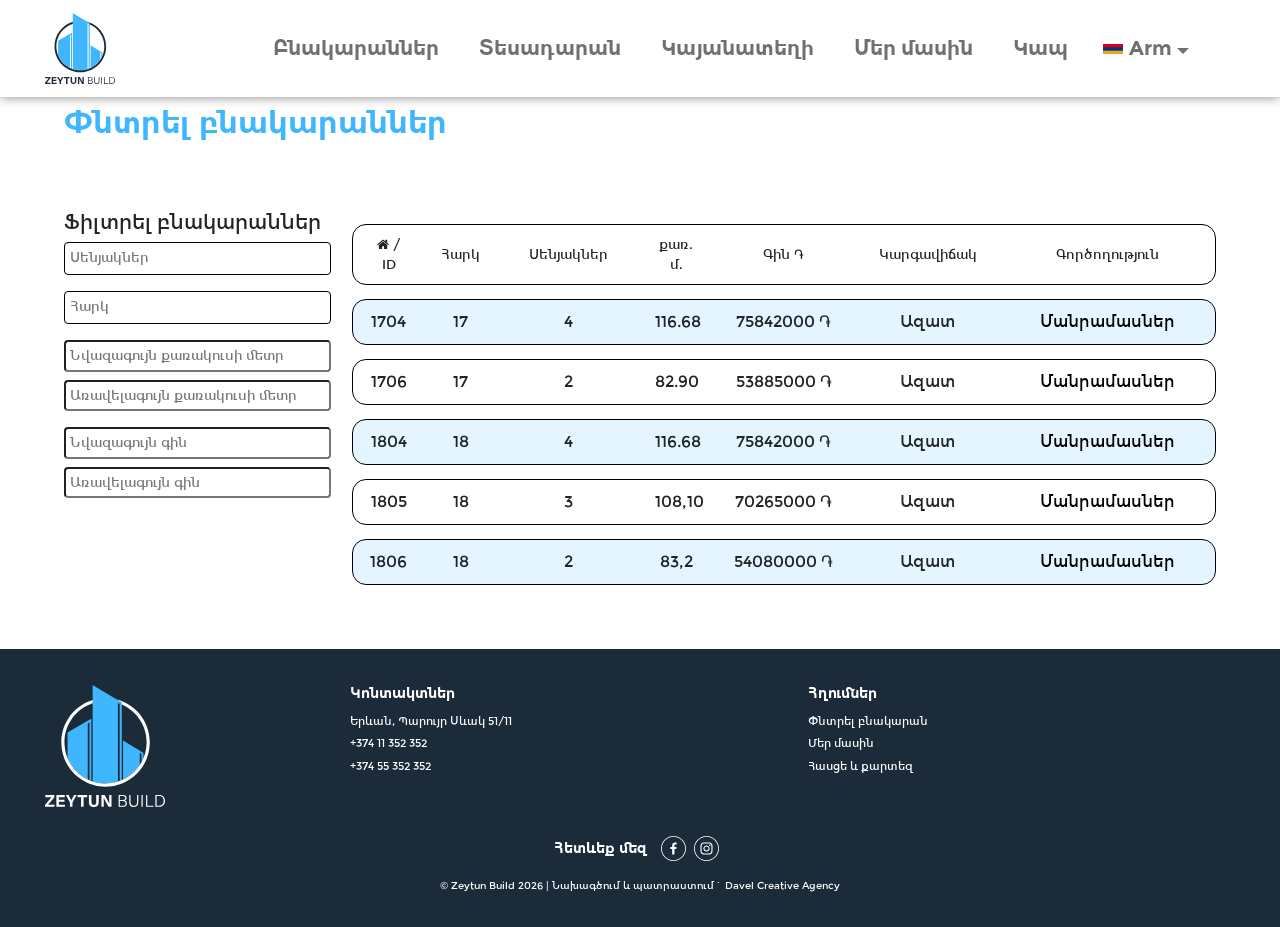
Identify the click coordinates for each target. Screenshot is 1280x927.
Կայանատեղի (737, 48)
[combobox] (197, 258)
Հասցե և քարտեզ (860, 766)
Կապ (1040, 48)
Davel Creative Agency (782, 885)
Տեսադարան (550, 48)
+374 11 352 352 (388, 743)
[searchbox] (200, 258)
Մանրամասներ (1107, 321)
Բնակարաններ (356, 48)
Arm (1150, 48)
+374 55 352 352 (390, 766)
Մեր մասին (913, 48)
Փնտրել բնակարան (868, 721)
